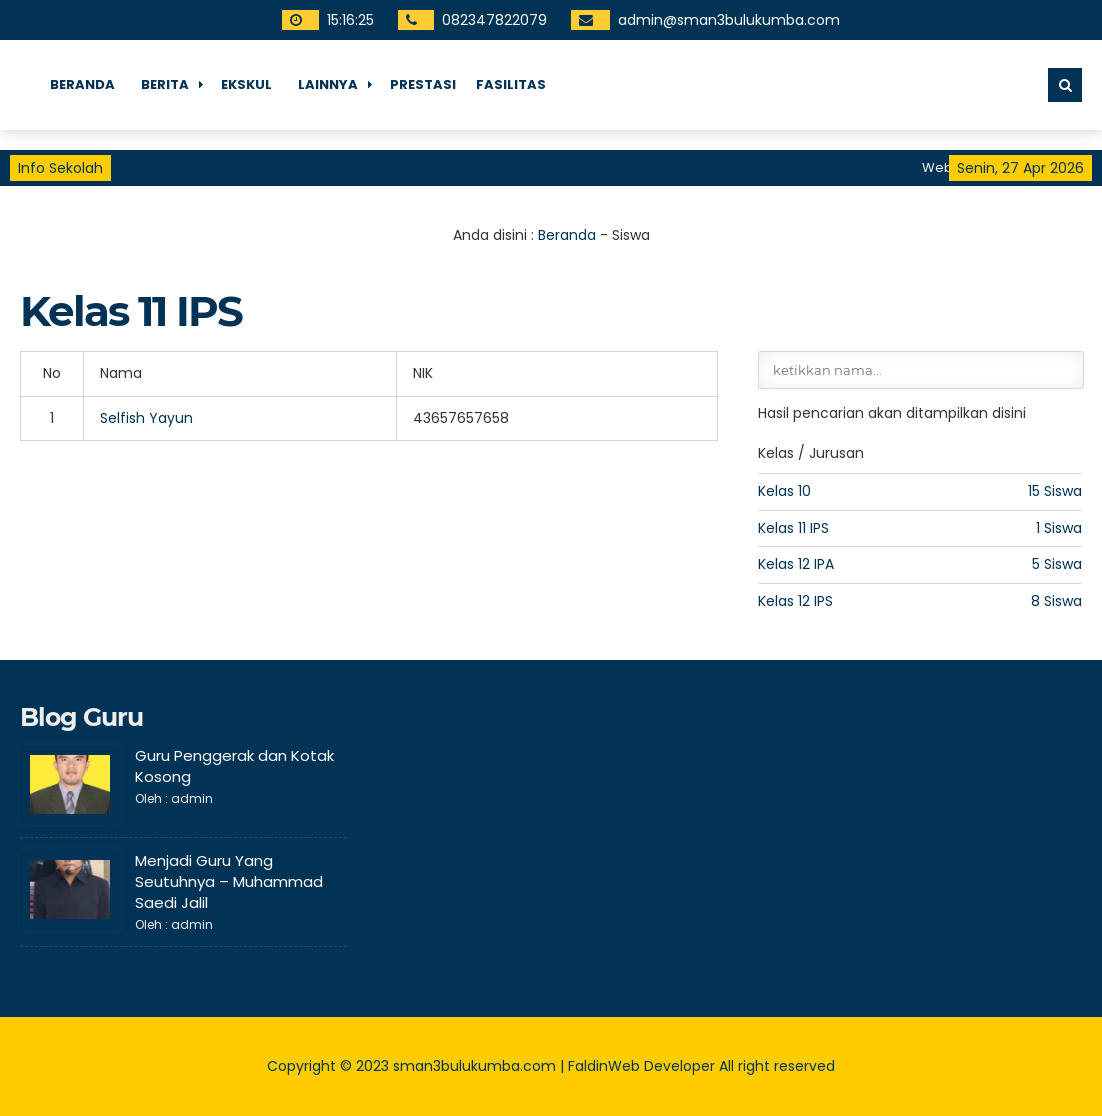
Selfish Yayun (146, 418)
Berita (165, 84)
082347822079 (494, 20)
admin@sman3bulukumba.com (729, 20)
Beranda (82, 84)
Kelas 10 (784, 491)
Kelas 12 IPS (795, 601)
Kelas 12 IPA (796, 564)
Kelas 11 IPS (793, 528)
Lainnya (328, 84)
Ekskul (246, 84)
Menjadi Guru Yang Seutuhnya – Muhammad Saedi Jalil (229, 881)
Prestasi (423, 84)
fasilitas (511, 84)
